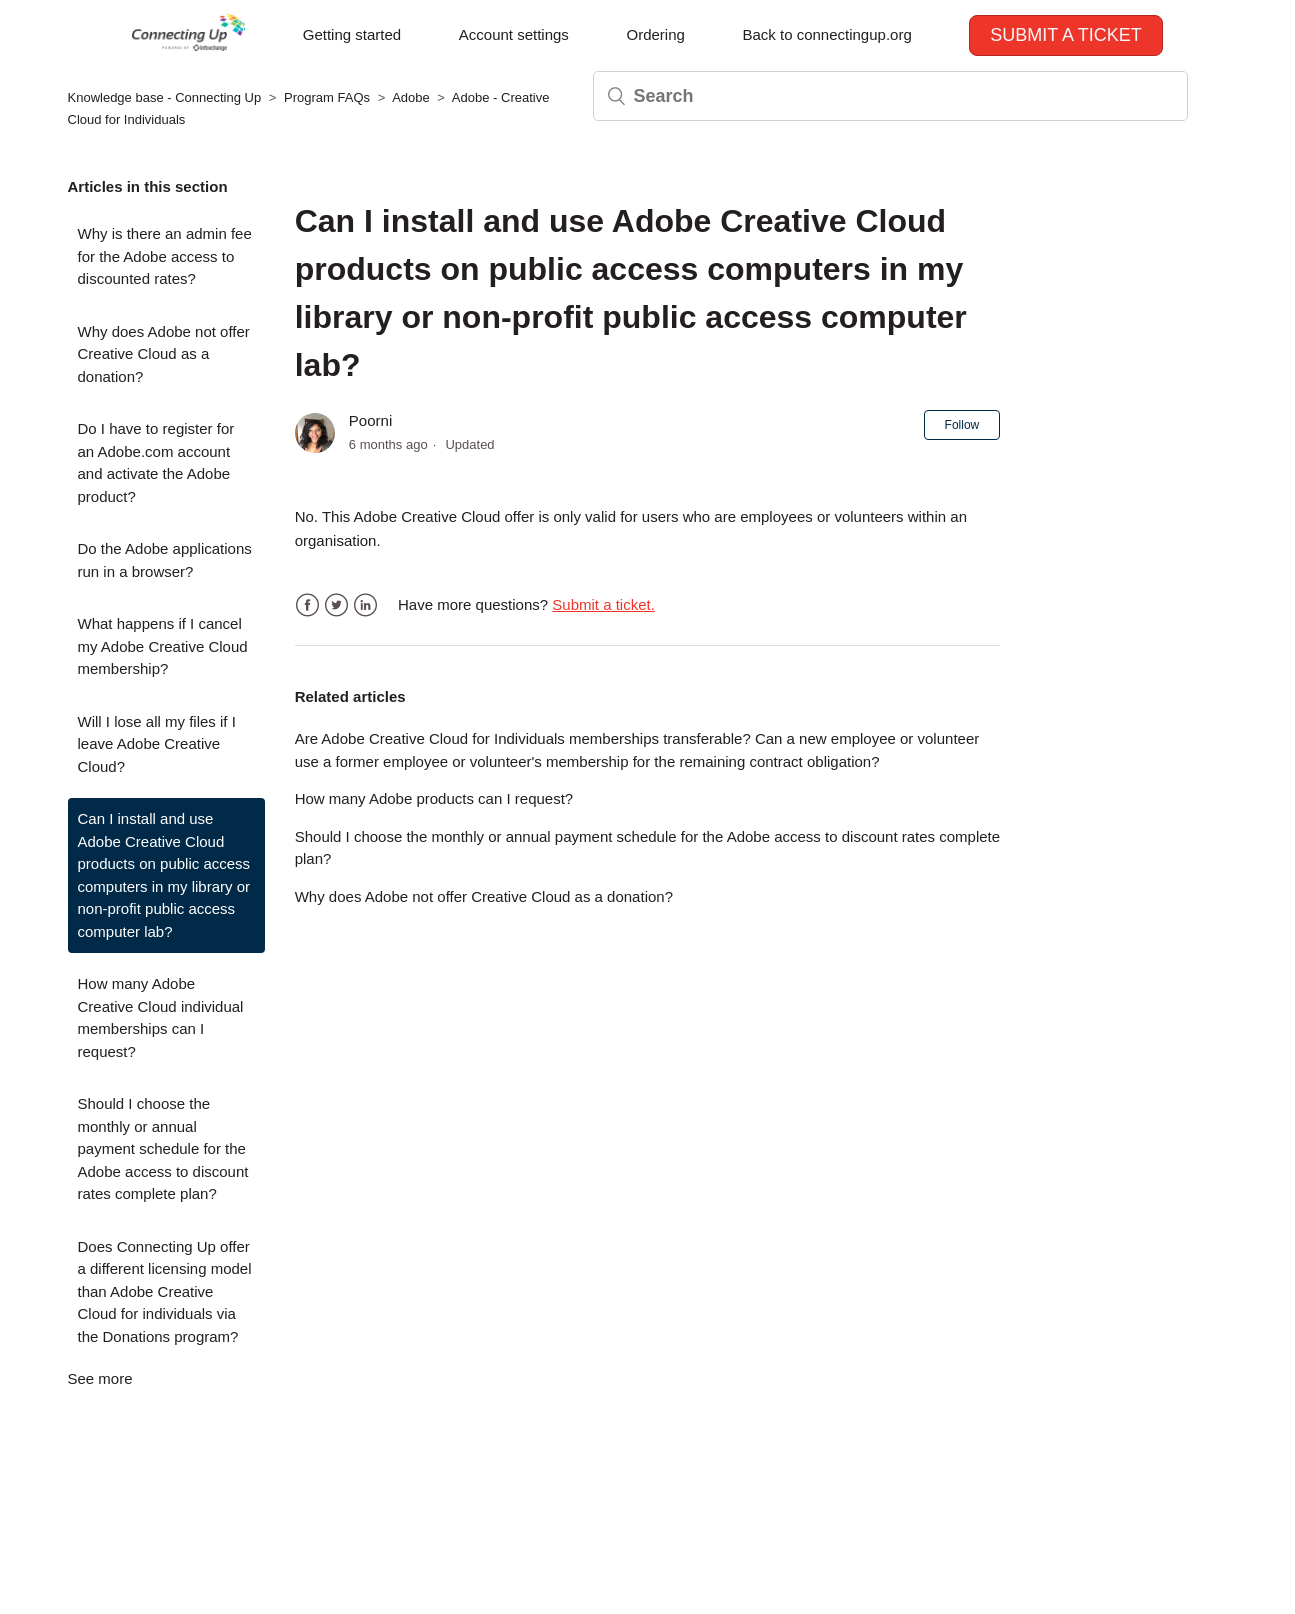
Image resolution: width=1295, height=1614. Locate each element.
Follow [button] (962, 425)
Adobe (411, 97)
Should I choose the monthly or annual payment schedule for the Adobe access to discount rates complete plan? (163, 1148)
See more (100, 1378)
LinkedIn (365, 605)
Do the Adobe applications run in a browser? (165, 560)
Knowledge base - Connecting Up (165, 97)
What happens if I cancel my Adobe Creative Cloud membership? (163, 646)
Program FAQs (327, 97)
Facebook (307, 605)
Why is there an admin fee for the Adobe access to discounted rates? (165, 256)
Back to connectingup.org (826, 34)
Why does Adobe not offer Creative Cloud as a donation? (164, 354)
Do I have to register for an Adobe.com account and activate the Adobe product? (156, 462)
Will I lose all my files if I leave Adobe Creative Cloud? (157, 744)
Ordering (655, 34)
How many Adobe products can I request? (434, 798)
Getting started (352, 34)
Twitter (336, 605)
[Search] (890, 96)
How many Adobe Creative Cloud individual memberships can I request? (161, 1017)
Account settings (514, 34)
